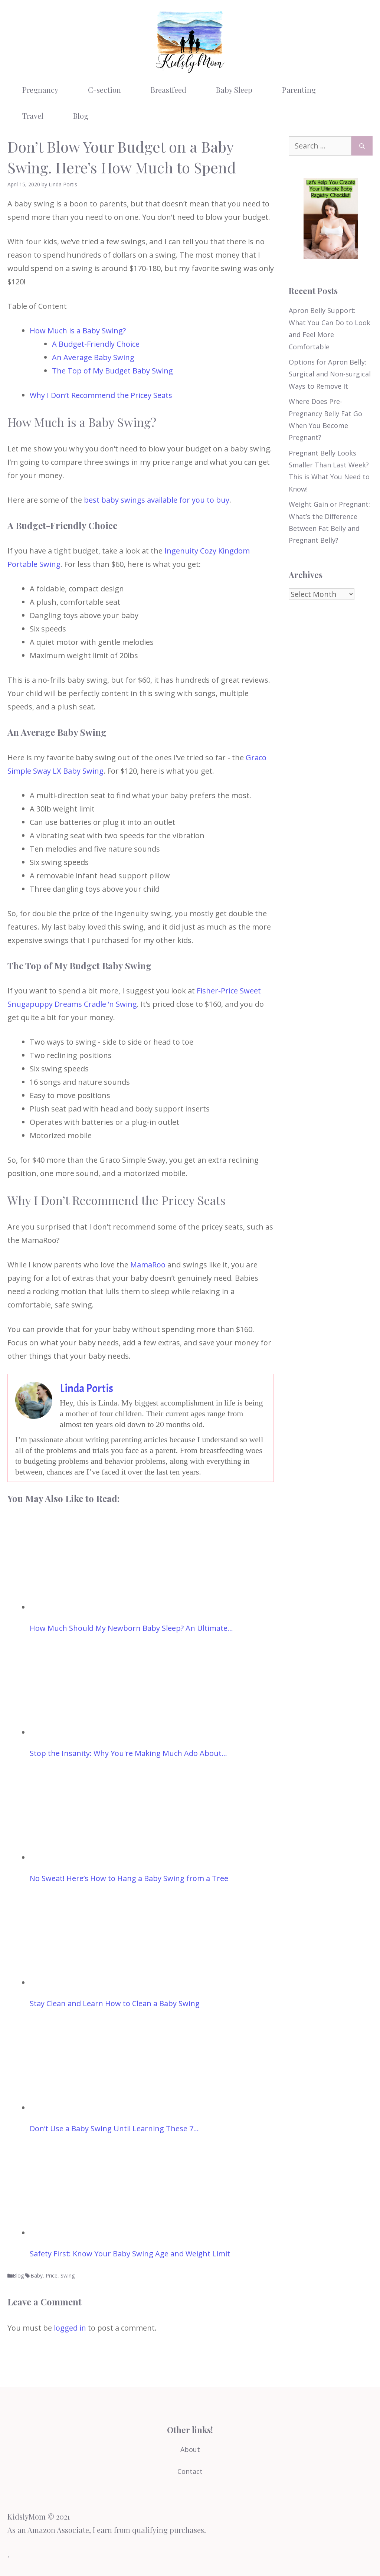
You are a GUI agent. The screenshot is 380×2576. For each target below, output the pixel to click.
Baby (36, 2275)
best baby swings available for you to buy (156, 500)
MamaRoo (148, 1265)
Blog (80, 116)
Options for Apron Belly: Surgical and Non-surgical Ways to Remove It (330, 374)
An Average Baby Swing (93, 357)
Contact (190, 2471)
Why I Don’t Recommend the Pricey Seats (101, 395)
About (190, 2449)
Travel (32, 116)
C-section (104, 90)
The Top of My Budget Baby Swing (112, 371)
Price (52, 2275)
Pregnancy (40, 90)
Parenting (299, 90)
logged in (70, 2328)
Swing (67, 2275)
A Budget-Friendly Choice (96, 344)
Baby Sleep (234, 90)
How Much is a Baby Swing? (78, 331)
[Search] (362, 146)
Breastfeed (168, 90)
